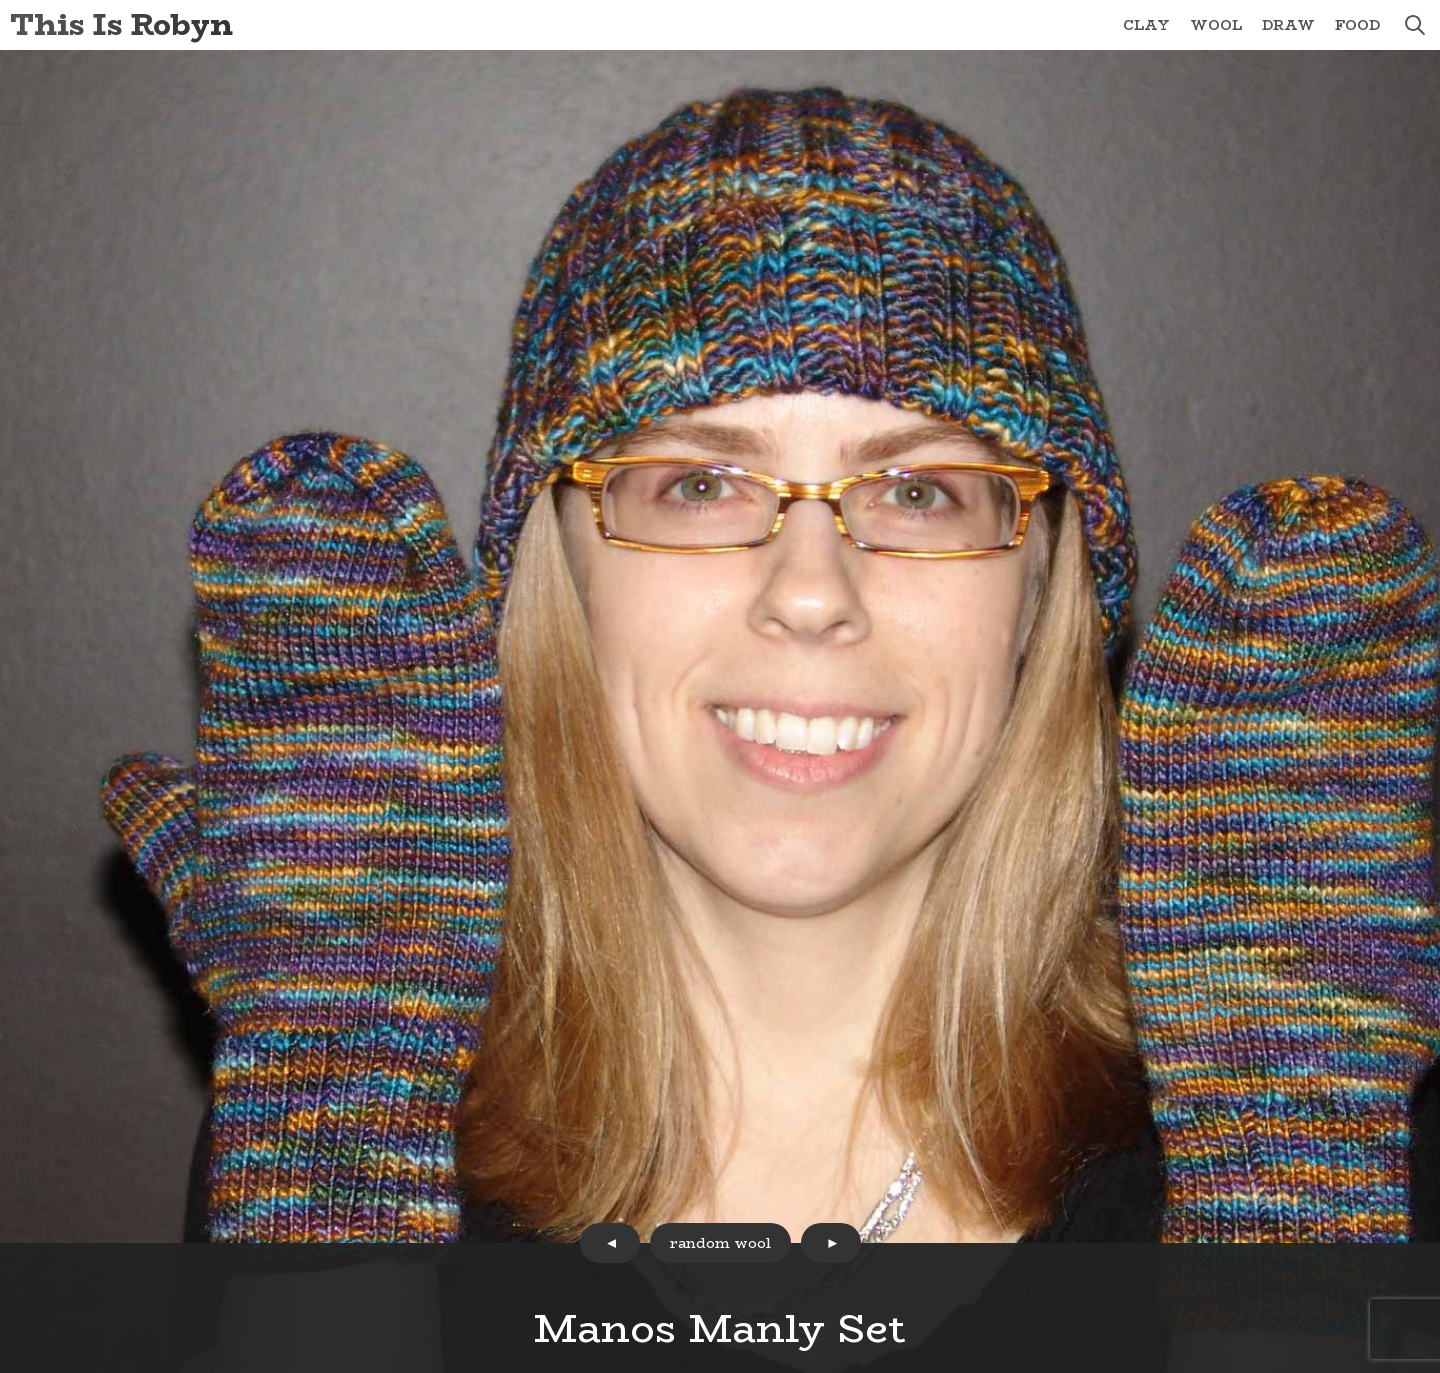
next (831, 1243)
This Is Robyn (121, 24)
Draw (1288, 25)
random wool (720, 1243)
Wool (1216, 25)
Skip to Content (0, 0)
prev (610, 1243)
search (1415, 25)
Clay (1146, 25)
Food (1357, 25)
